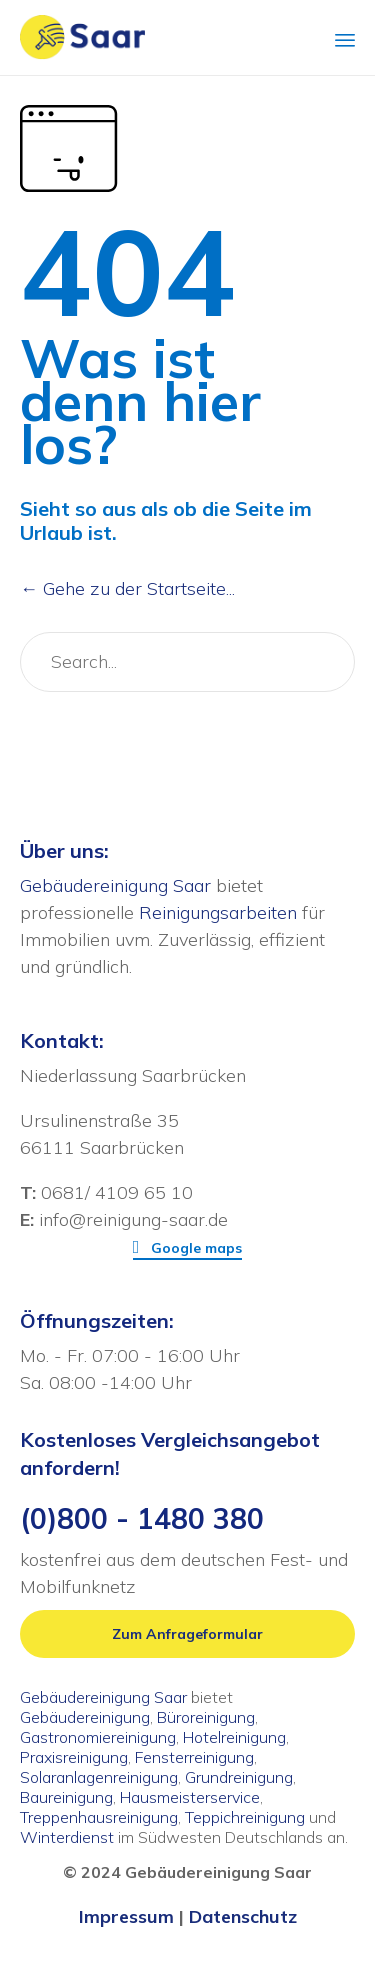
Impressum (126, 1916)
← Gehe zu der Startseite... (127, 588)
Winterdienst (67, 1837)
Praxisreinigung (74, 1757)
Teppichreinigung (245, 1817)
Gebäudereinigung (85, 1717)
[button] (188, 1248)
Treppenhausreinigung (99, 1817)
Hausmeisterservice (190, 1797)
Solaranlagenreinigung (99, 1777)
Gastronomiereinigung (98, 1737)
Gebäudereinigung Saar (115, 885)
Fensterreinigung (194, 1757)
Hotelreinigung (234, 1737)
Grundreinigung (239, 1777)
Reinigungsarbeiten (218, 912)
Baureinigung (66, 1797)
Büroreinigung (206, 1717)
